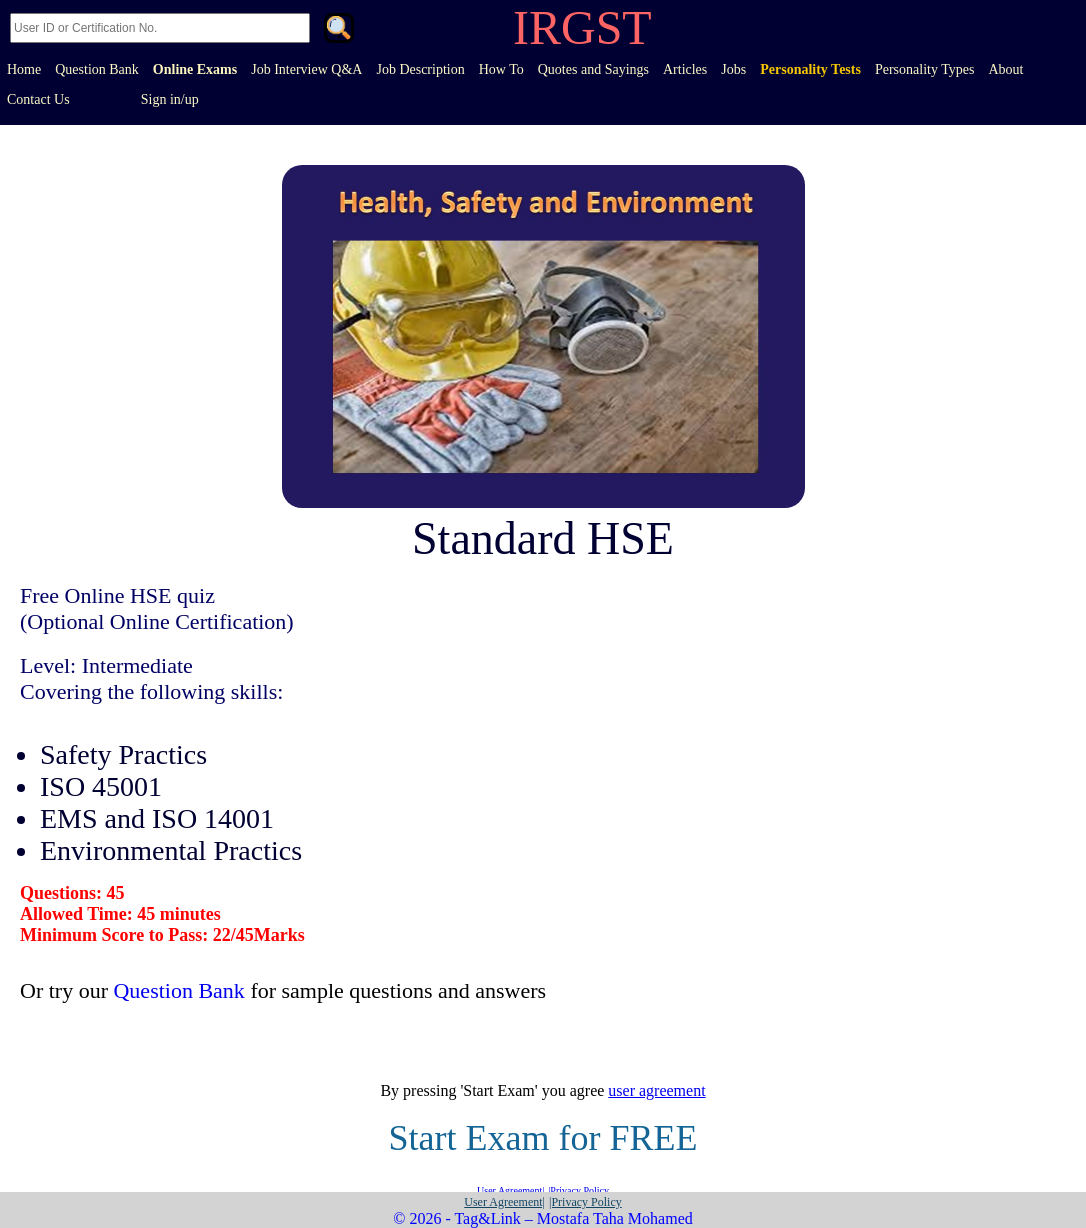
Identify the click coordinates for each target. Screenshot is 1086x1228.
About (1005, 69)
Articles (685, 69)
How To (501, 69)
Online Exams (195, 69)
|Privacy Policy (578, 1190)
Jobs (733, 69)
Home (24, 69)
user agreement (656, 1090)
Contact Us (38, 99)
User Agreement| (510, 1190)
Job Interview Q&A (306, 69)
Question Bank (97, 69)
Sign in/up (170, 99)
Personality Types (924, 69)
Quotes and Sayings (593, 69)
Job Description (420, 69)
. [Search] (339, 30)
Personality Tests (810, 69)
